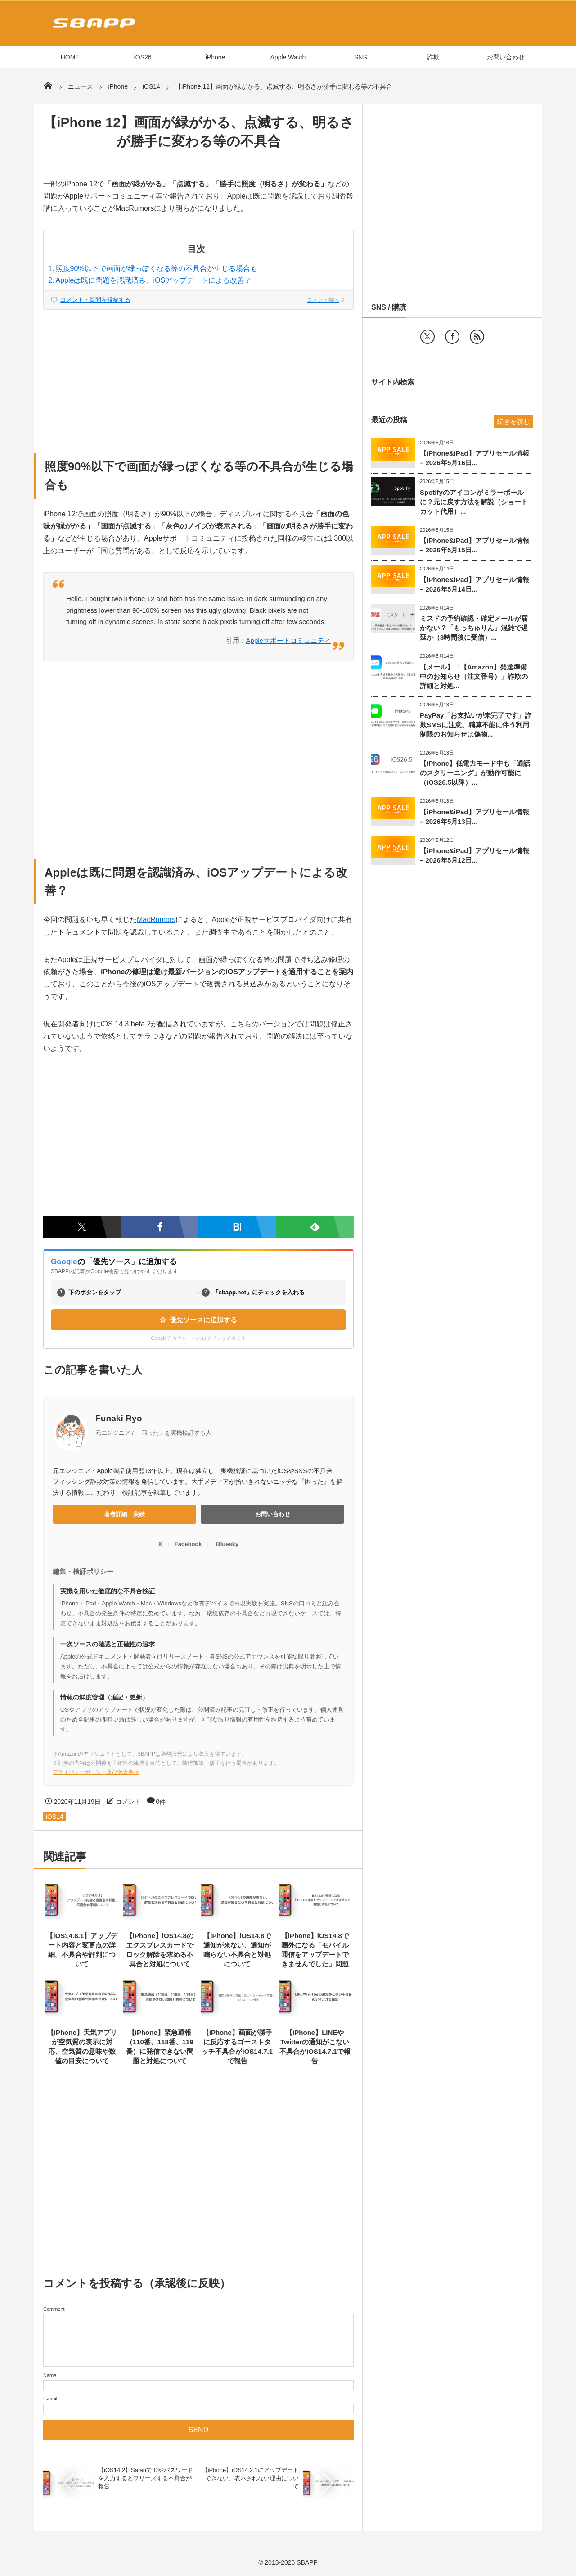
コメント (128, 1801)
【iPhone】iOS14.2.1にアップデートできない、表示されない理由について (250, 2478)
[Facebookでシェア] (160, 1227)
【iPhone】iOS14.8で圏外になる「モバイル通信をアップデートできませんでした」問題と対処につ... (315, 1954)
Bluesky (227, 1544)
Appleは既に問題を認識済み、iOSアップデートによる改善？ (154, 280)
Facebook (188, 1544)
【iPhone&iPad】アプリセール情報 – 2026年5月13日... (474, 816)
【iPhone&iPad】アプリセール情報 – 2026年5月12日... (474, 855)
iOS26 (143, 57)
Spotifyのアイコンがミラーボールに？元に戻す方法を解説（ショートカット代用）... (474, 501)
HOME (70, 57)
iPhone (215, 57)
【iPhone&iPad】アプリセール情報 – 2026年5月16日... (474, 457)
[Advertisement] (198, 376)
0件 (161, 1801)
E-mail (50, 2398)
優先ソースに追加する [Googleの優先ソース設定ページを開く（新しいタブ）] (198, 1320)
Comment (54, 2309)
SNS (360, 57)
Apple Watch (288, 57)
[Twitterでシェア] (82, 1227)
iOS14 (54, 1816)
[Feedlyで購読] (315, 1227)
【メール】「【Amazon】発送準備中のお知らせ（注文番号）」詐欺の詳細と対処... (474, 676)
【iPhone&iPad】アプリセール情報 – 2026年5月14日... (474, 584)
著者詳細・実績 (124, 1514)
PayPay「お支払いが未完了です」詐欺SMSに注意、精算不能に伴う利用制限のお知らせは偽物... (475, 724)
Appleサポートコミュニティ (288, 640)
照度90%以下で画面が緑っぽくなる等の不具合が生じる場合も (156, 268)
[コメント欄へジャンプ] (198, 300)
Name (49, 2375)
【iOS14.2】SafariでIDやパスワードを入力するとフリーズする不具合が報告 (145, 2478)
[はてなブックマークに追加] (237, 1227)
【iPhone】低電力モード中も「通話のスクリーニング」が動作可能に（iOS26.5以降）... (475, 772)
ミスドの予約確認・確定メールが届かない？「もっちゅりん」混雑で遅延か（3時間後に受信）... (474, 628)
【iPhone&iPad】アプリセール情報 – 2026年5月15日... (474, 545)
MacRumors (156, 919)
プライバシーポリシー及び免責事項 (96, 1772)
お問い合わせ (506, 57)
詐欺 (433, 57)
